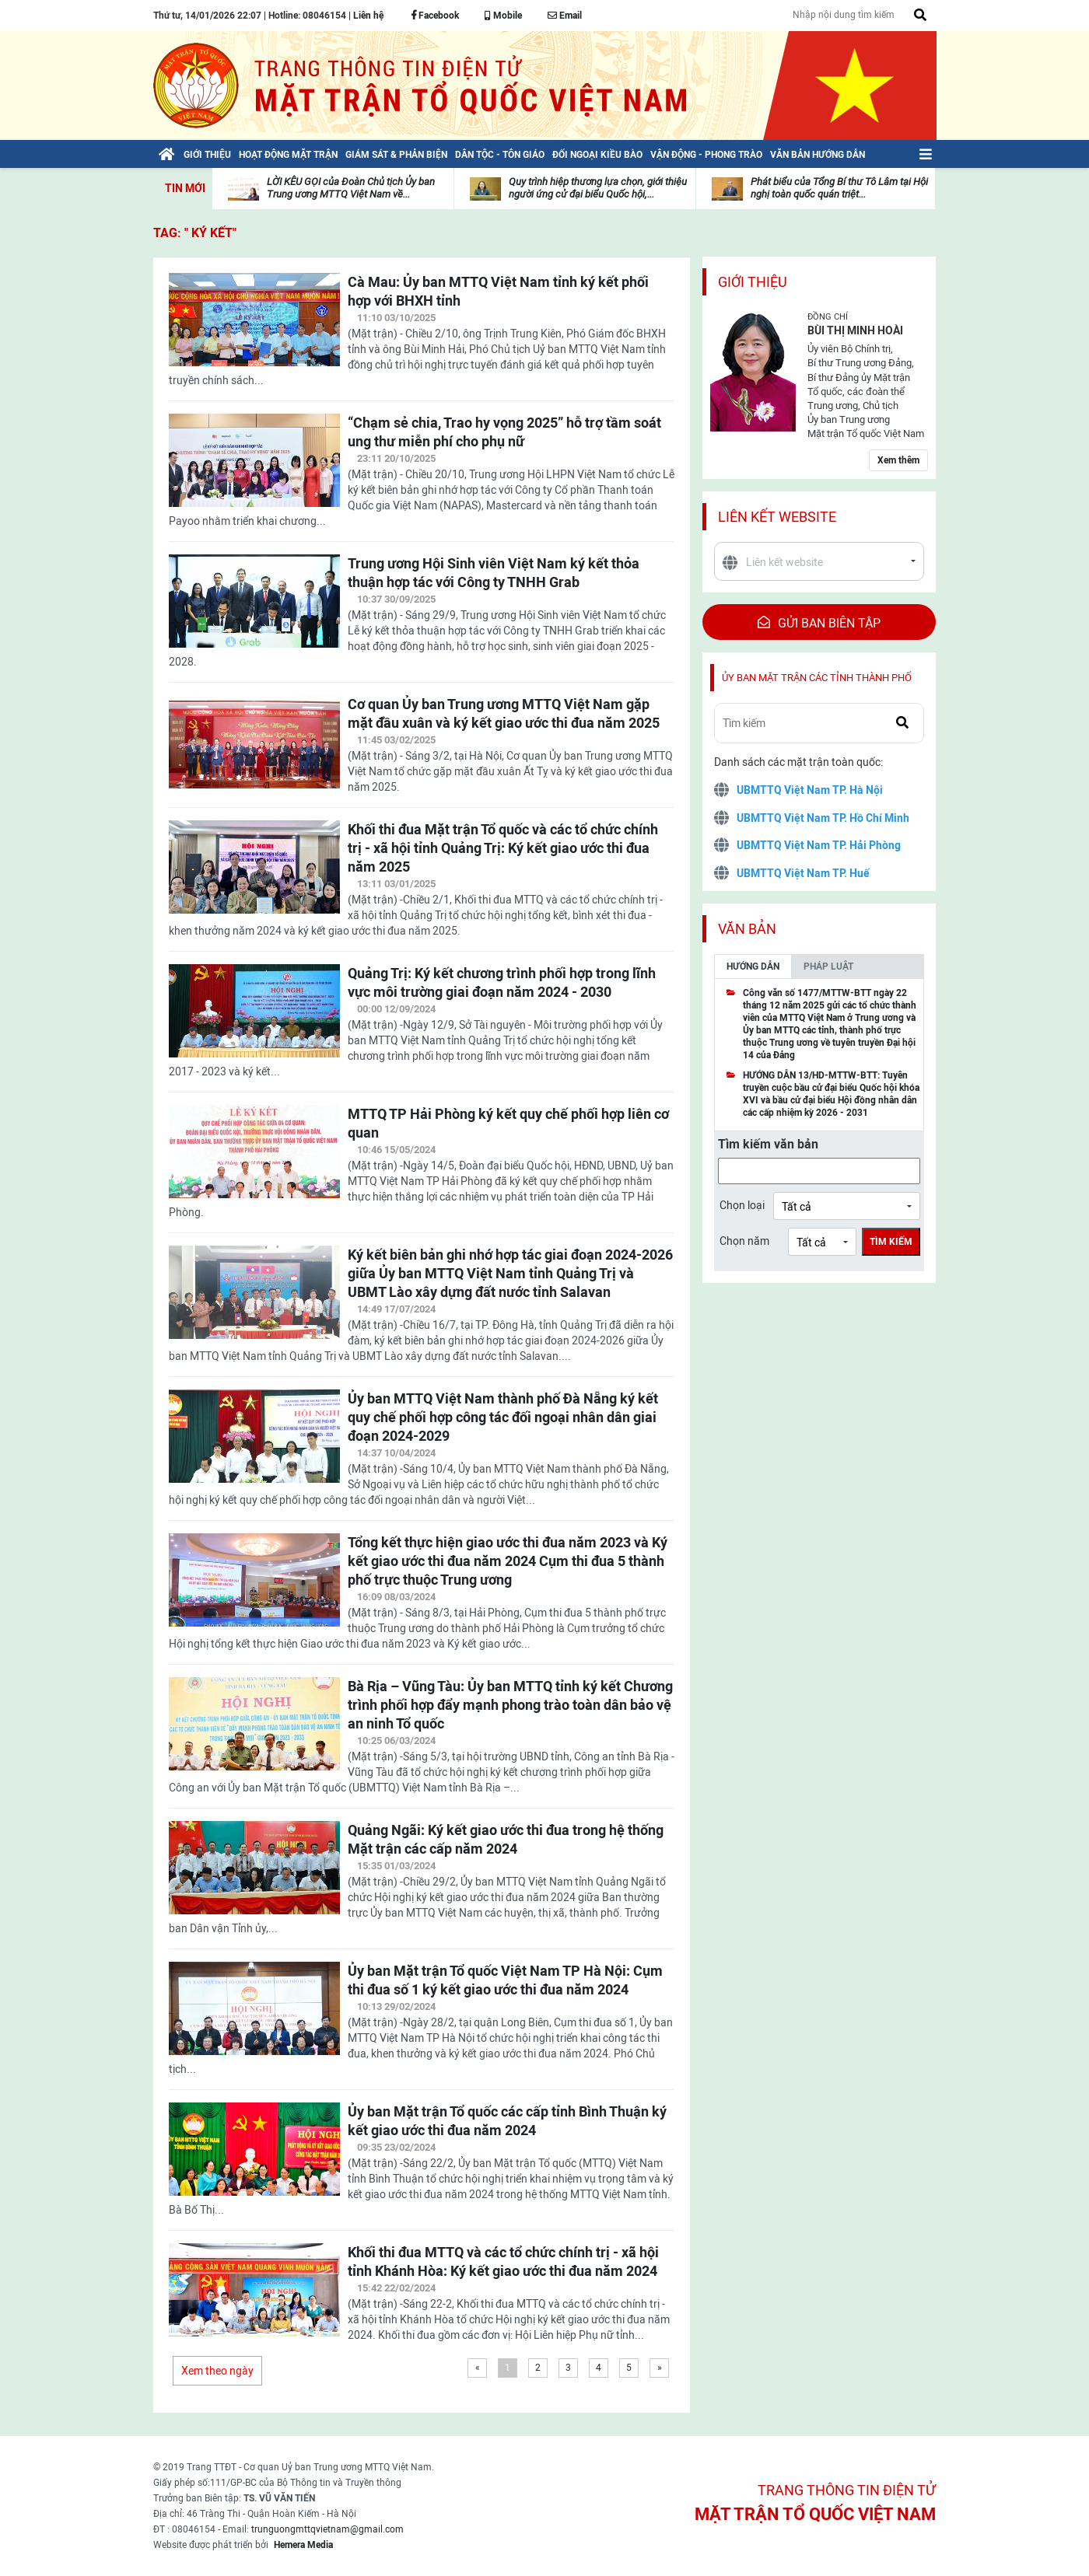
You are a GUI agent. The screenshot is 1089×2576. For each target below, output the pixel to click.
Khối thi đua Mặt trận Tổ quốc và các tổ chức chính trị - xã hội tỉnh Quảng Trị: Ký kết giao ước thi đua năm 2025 (503, 848)
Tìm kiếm (891, 1241)
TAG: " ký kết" (194, 232)
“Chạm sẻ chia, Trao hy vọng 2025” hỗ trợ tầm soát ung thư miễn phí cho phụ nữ (504, 431)
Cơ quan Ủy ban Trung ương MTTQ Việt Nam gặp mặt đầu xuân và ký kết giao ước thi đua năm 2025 (504, 713)
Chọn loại (742, 1205)
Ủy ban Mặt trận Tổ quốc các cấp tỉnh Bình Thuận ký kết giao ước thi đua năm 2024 (507, 2120)
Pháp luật (828, 966)
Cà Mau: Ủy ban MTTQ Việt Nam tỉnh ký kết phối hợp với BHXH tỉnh (498, 291)
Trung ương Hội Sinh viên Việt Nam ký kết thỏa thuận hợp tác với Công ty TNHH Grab (493, 572)
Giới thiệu (752, 282)
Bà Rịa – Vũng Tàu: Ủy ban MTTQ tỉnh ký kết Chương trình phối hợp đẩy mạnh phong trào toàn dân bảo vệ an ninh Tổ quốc (510, 1705)
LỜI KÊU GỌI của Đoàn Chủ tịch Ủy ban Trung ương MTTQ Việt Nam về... (351, 188)
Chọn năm (744, 1241)
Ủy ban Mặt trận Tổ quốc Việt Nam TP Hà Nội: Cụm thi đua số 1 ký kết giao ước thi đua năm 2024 (505, 1980)
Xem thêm (898, 460)
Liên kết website (777, 517)
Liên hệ (368, 15)
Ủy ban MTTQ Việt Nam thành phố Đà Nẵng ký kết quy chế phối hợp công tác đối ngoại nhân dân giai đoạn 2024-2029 (503, 1417)
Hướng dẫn (753, 966)
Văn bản (747, 929)
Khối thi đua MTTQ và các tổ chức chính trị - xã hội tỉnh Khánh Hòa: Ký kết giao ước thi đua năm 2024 (503, 2261)
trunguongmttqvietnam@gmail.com (327, 2529)
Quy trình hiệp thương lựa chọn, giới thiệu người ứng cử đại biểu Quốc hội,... (598, 188)
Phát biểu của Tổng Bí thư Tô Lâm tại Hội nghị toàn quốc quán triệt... (839, 188)
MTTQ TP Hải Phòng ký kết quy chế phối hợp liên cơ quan (508, 1123)
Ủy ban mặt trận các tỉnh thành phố (817, 677)
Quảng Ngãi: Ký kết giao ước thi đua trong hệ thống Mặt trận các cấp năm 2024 (506, 1839)
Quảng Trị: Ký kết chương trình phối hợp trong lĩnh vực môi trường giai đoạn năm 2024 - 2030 (502, 982)
